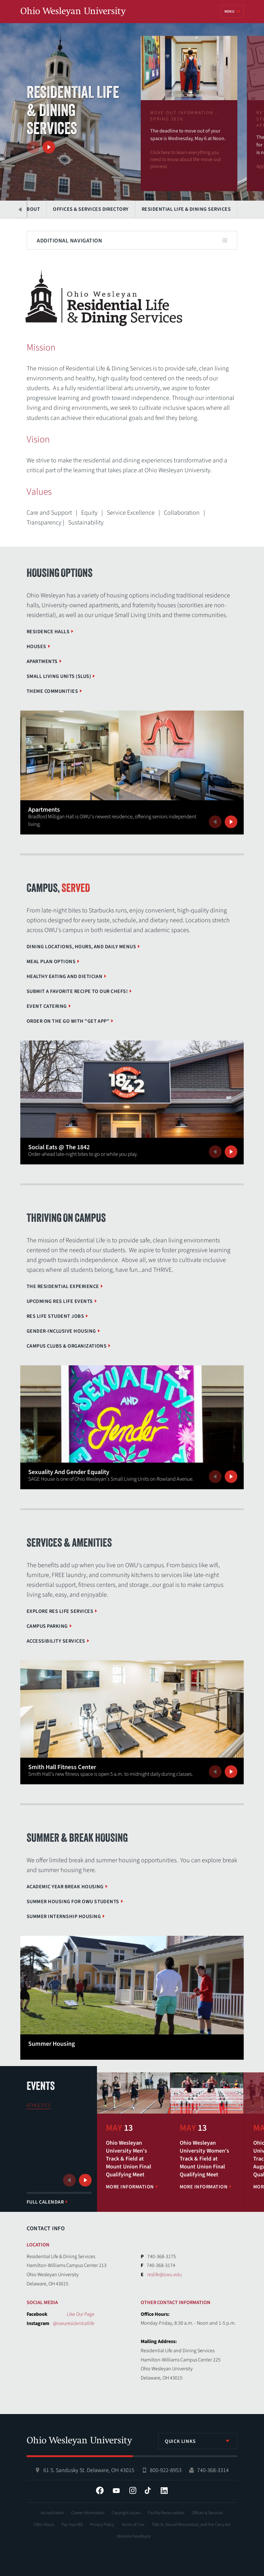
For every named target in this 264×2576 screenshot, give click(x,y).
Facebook (100, 2490)
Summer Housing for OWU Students (73, 1901)
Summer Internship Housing (64, 1916)
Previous (33, 147)
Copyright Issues (126, 2513)
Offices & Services (207, 2513)
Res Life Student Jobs (55, 1316)
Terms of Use (133, 2524)
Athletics (39, 2105)
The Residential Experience (63, 1286)
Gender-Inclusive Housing (61, 1331)
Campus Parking (47, 1626)
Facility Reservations (166, 2513)
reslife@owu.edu (164, 2274)
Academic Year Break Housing (65, 1886)
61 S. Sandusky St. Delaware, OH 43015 (88, 2470)
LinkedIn (164, 2490)
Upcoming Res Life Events (60, 1301)
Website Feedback (134, 2536)
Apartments (42, 661)
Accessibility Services (56, 1641)
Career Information (87, 2513)
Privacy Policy (102, 2524)
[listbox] (197, 2441)
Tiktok (147, 2490)
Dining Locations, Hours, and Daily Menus (81, 946)
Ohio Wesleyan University (73, 12)
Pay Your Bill (72, 2524)
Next (48, 147)
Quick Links (180, 2441)
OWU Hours (44, 2524)
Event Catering (47, 1006)
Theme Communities (52, 691)
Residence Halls (48, 631)
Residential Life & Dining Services (186, 209)
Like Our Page (80, 2314)
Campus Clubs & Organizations (66, 1346)
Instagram (133, 2490)
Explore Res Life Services (60, 1611)
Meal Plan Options (51, 961)
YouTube (116, 2490)
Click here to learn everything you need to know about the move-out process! (185, 159)
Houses (36, 646)
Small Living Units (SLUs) (59, 676)
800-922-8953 (166, 2470)
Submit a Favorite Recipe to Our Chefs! (77, 991)
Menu (229, 11)
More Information (130, 2186)
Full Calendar (45, 2202)
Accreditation (52, 2513)
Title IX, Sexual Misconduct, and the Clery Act (191, 2524)
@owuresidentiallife (73, 2323)
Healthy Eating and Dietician (64, 976)
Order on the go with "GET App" (68, 1021)
